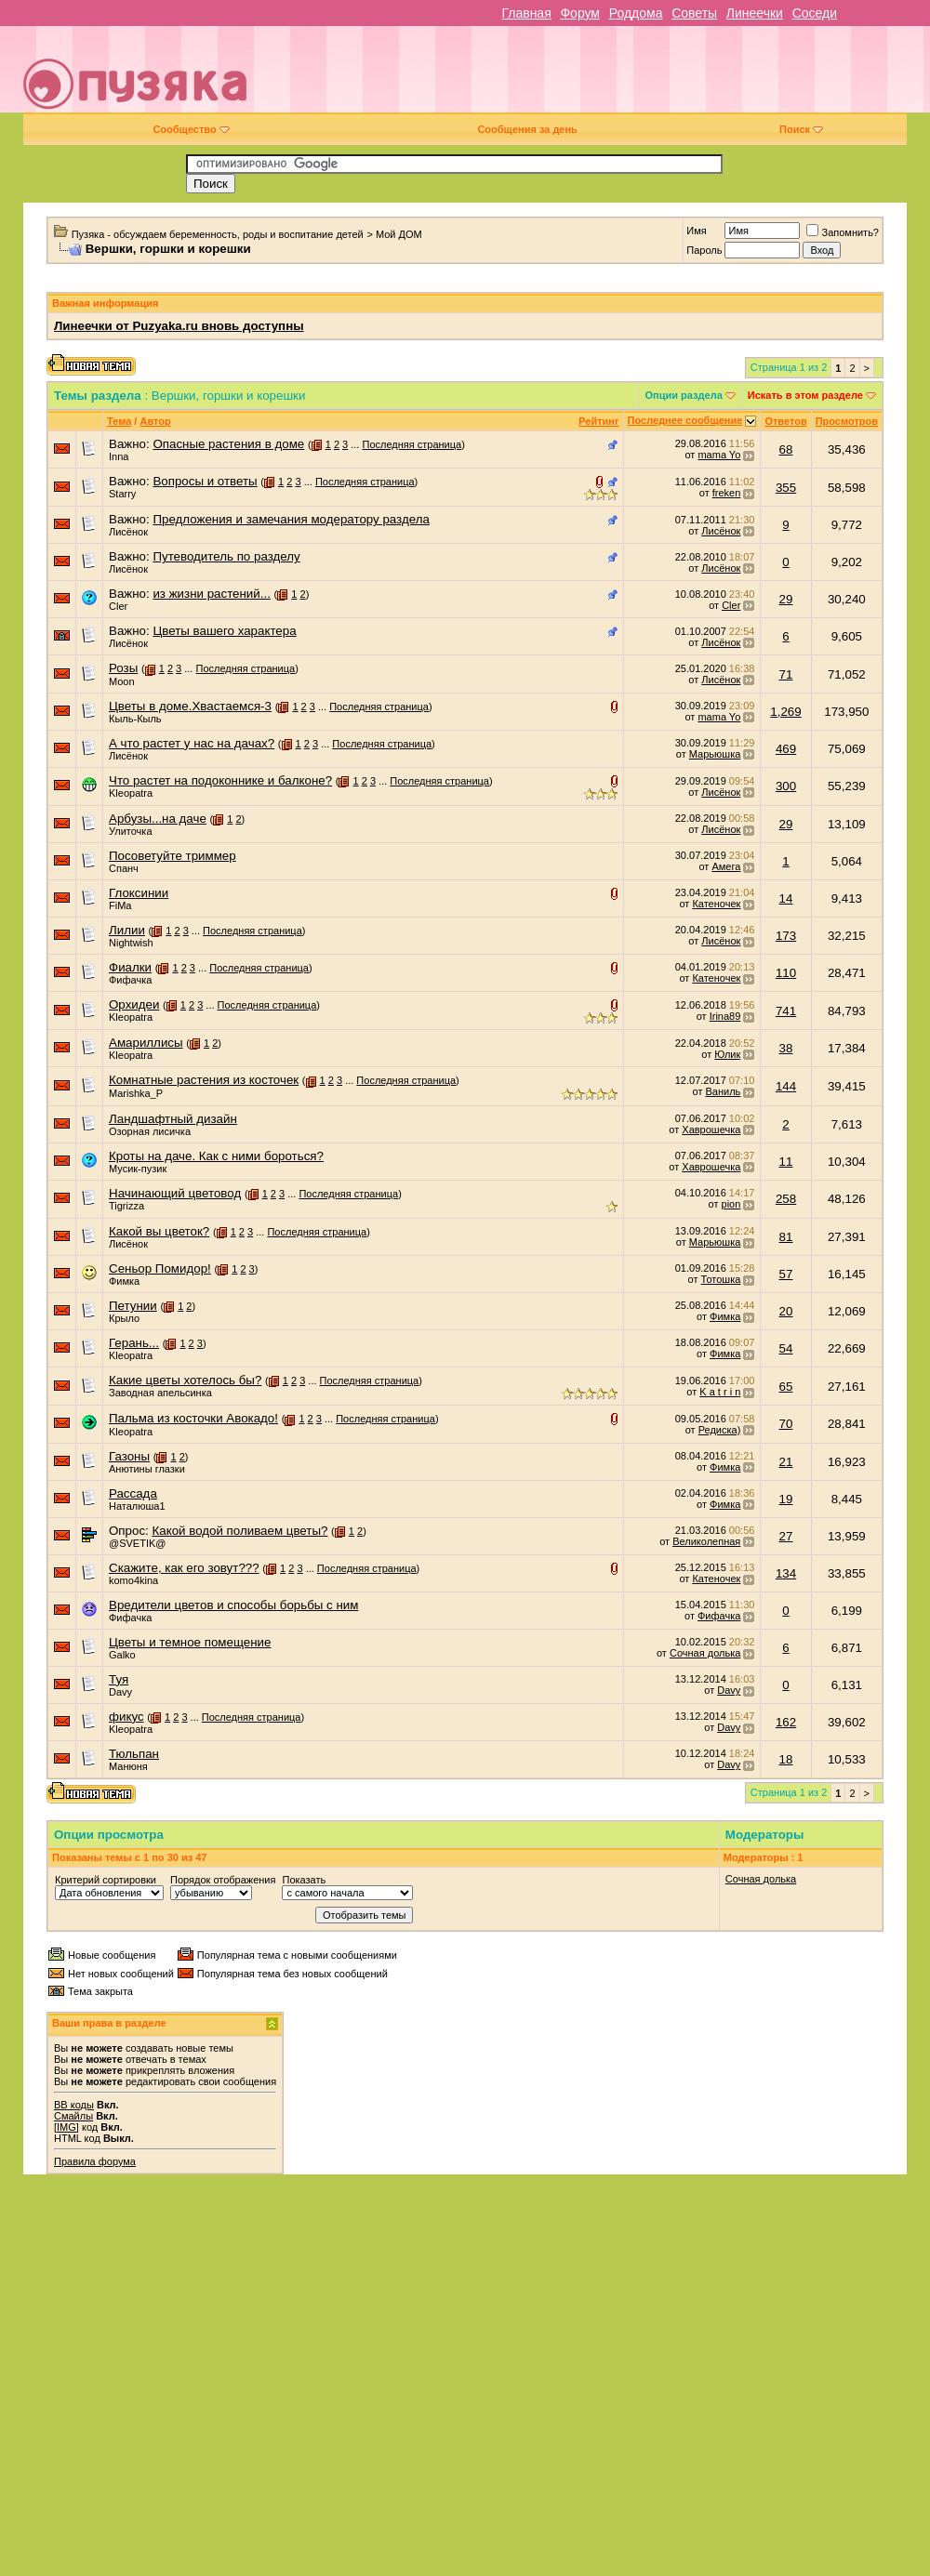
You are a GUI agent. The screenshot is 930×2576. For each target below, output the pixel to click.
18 (786, 1759)
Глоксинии (138, 893)
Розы (123, 668)
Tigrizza (126, 1205)
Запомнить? (842, 232)
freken (726, 492)
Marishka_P (136, 1093)
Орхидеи (134, 1004)
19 (786, 1499)
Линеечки (754, 13)
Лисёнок (128, 531)
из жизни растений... (211, 594)
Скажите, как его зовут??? (184, 1568)
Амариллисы (146, 1043)
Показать (304, 1879)
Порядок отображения (222, 1879)
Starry (122, 493)
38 (786, 1048)
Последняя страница (411, 444)
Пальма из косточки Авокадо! (193, 1418)
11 (786, 1162)
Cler (118, 606)
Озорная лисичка (150, 1131)
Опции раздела (684, 395)
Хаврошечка (711, 1129)
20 (786, 1311)
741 (786, 1011)
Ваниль (723, 1091)
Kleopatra (131, 793)
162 (786, 1722)
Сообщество (191, 129)
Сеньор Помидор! (160, 1268)
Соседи (814, 13)
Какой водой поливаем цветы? (239, 1531)
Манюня (128, 1766)
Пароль (704, 250)
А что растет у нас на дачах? (191, 743)
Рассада (133, 1493)
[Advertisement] (692, 76)
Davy (120, 1692)
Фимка (124, 1281)
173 (786, 936)
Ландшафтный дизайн (173, 1119)
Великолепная (706, 1541)
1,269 (785, 712)
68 (786, 449)
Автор (155, 421)
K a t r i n (719, 1391)
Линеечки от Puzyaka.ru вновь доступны (179, 326)
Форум (580, 13)
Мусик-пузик (137, 1168)
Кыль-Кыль (135, 718)
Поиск (801, 129)
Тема (119, 421)
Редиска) (719, 1429)
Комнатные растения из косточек (204, 1080)
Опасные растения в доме (228, 444)
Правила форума (95, 2161)
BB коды (74, 2104)
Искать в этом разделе (805, 395)
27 (786, 1536)
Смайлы (73, 2115)
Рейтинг (598, 421)
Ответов (785, 421)
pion (731, 1203)
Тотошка (721, 1279)
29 (786, 599)
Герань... (134, 1343)
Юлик (727, 1054)
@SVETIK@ (137, 1543)
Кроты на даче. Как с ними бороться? (216, 1156)
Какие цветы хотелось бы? (185, 1380)
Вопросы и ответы (205, 481)
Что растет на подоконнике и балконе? (220, 780)
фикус (126, 1717)
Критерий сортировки (105, 1879)
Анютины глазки (147, 1468)
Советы (694, 13)
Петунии (133, 1306)
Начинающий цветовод (175, 1193)
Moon (122, 681)
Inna (118, 456)
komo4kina (133, 1580)
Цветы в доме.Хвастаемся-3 (190, 706)
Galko (122, 1654)
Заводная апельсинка (160, 1392)
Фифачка (130, 979)
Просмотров (847, 421)
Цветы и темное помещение (190, 1642)
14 (786, 898)
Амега (725, 866)
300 (786, 786)
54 (786, 1348)
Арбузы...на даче (157, 819)
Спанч (124, 868)
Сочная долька (705, 1652)
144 (786, 1086)
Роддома (636, 13)
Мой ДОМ (399, 234)
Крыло (124, 1318)
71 (786, 674)
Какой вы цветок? (159, 1231)
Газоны (129, 1456)
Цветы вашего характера (224, 631)
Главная (526, 13)
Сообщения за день (527, 129)
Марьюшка (715, 754)
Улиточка (131, 831)
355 (786, 488)
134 (786, 1573)
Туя (118, 1679)
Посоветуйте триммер (172, 856)
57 (786, 1274)
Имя (696, 230)
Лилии (127, 930)
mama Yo (719, 454)
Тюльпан (134, 1754)
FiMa (120, 905)
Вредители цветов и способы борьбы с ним (233, 1605)
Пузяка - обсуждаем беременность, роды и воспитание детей (218, 234)
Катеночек (716, 903)
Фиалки (130, 967)
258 (786, 1199)
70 (786, 1424)
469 (786, 749)
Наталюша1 (137, 1506)
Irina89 (725, 1016)
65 (786, 1387)
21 (786, 1462)
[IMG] (66, 2127)
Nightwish (131, 942)
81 (786, 1237)
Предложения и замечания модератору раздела (291, 519)
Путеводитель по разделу (226, 556)
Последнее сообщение (685, 420)
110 (786, 973)
